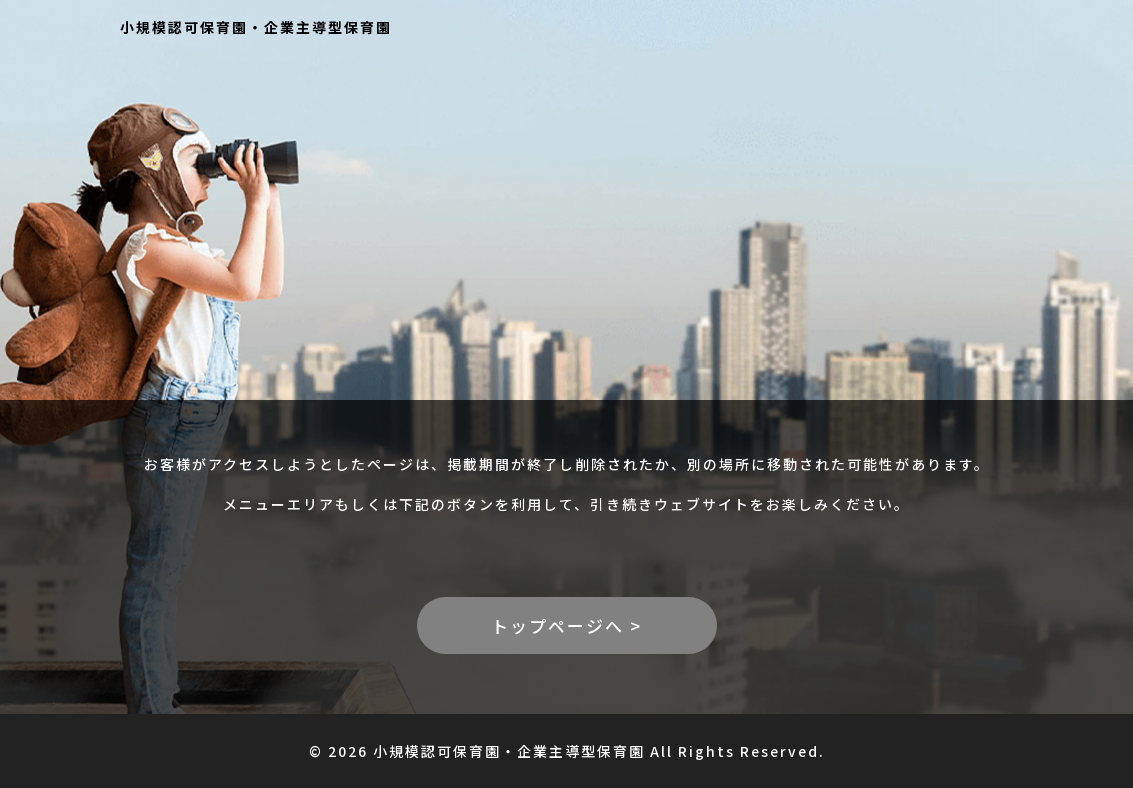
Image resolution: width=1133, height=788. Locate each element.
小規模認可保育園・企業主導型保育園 (256, 27)
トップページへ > (566, 625)
